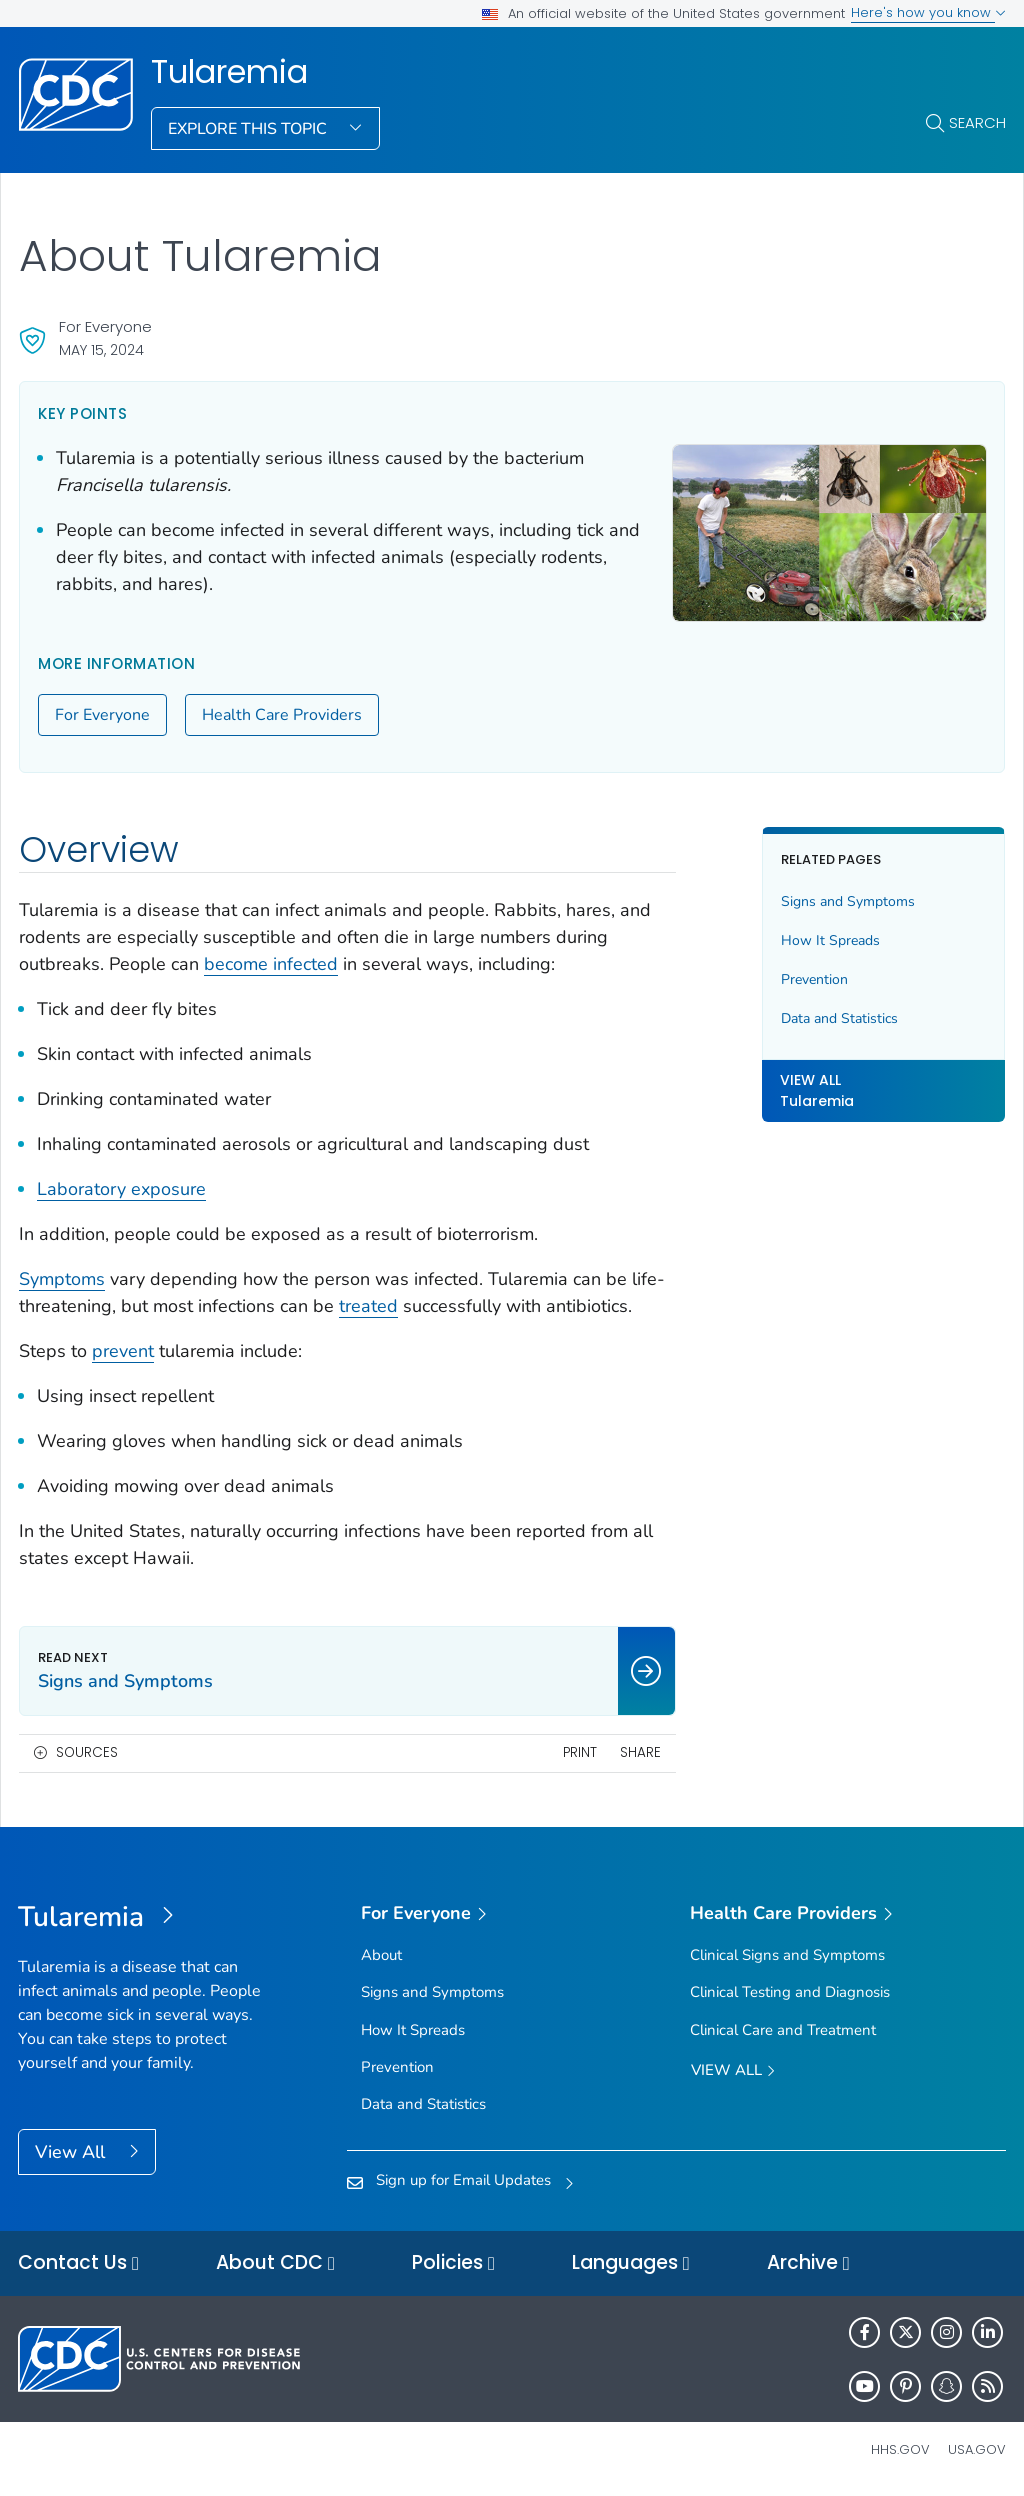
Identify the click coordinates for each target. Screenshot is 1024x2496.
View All (72, 2152)
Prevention (814, 979)
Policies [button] (453, 2263)
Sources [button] (87, 1752)
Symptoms (62, 1279)
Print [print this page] (580, 1752)
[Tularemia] (141, 1918)
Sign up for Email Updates (463, 2180)
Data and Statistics (839, 1018)
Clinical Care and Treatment (783, 2030)
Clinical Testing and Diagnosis (790, 1992)
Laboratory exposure (121, 1189)
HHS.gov (900, 2449)
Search (977, 122)
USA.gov (977, 2449)
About (381, 1955)
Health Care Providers (282, 715)
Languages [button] (631, 2263)
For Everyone (102, 715)
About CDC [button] (275, 2263)
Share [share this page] (640, 1752)
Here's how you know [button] (928, 12)
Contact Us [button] (78, 2263)
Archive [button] (808, 2263)
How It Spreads (830, 940)
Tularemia (229, 72)
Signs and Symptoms (848, 901)
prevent (123, 1351)
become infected (271, 964)
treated (368, 1306)
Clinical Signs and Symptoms (787, 1955)
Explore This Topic (249, 129)
